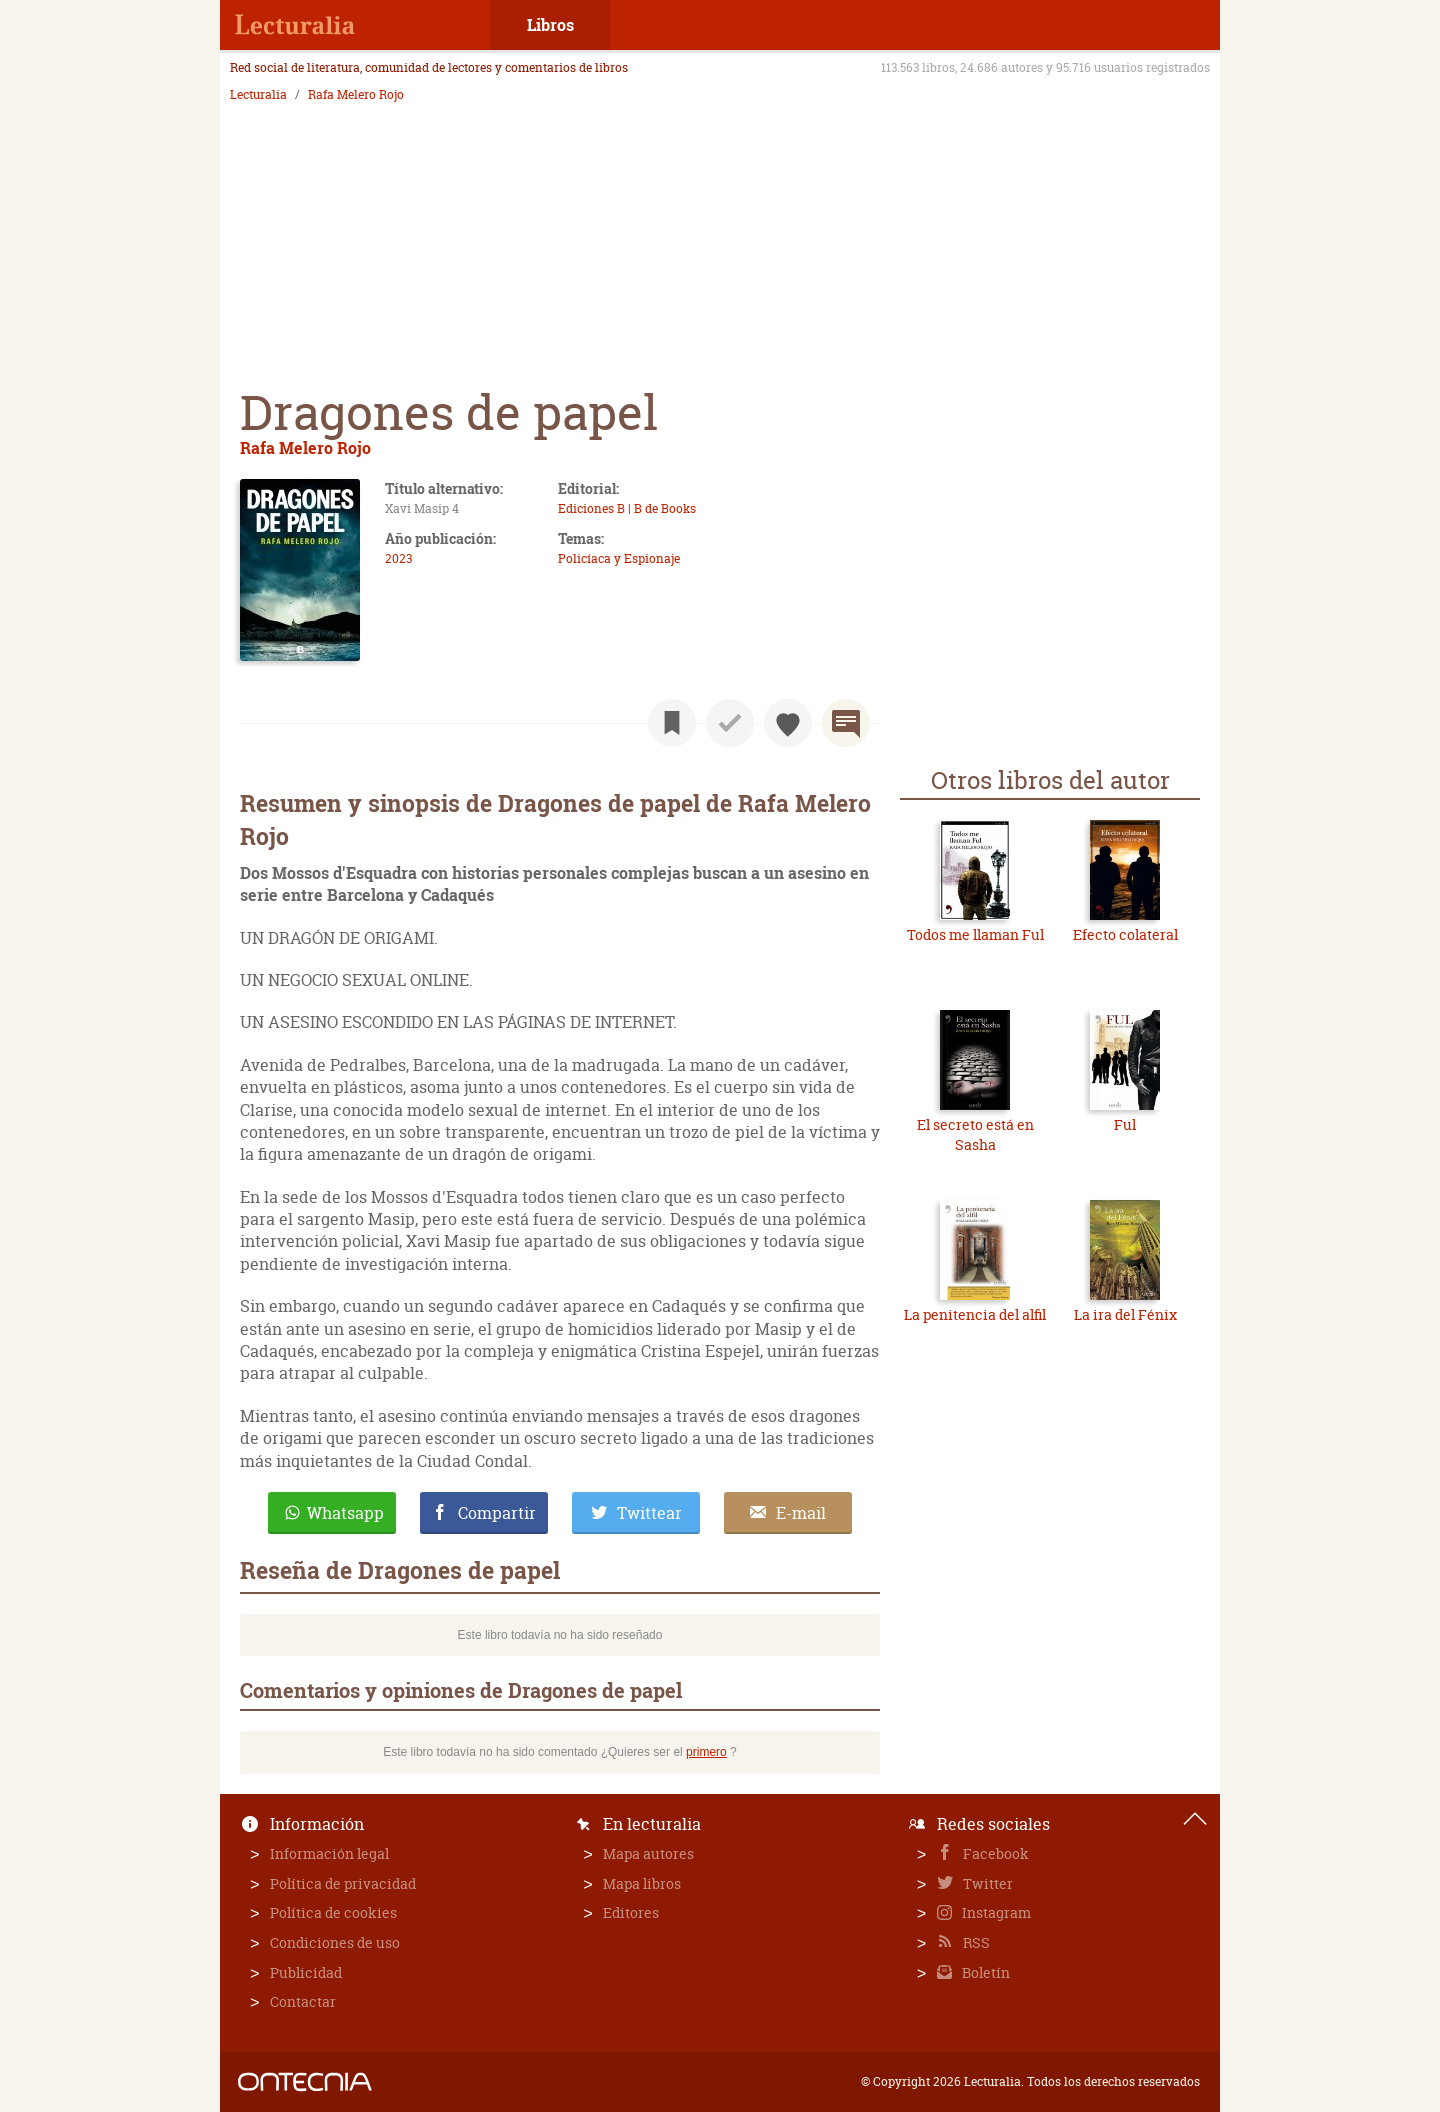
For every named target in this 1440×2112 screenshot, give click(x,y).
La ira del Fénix (1125, 1314)
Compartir (497, 1513)
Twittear (649, 1513)
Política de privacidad (343, 1883)
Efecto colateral (1125, 934)
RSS (975, 1942)
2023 (398, 558)
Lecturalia (258, 95)
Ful (1125, 1124)
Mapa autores (648, 1853)
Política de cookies (333, 1912)
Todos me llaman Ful (975, 934)
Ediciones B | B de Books (627, 508)
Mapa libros (642, 1883)
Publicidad (306, 1972)
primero (706, 1752)
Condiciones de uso (335, 1942)
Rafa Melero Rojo (356, 95)
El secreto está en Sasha (975, 1134)
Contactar (303, 2001)
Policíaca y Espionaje (619, 558)
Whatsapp (345, 1513)
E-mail (801, 1513)
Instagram (995, 1912)
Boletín (984, 1972)
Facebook (994, 1853)
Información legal (329, 1853)
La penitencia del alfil (975, 1314)
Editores (631, 1912)
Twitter (986, 1883)
